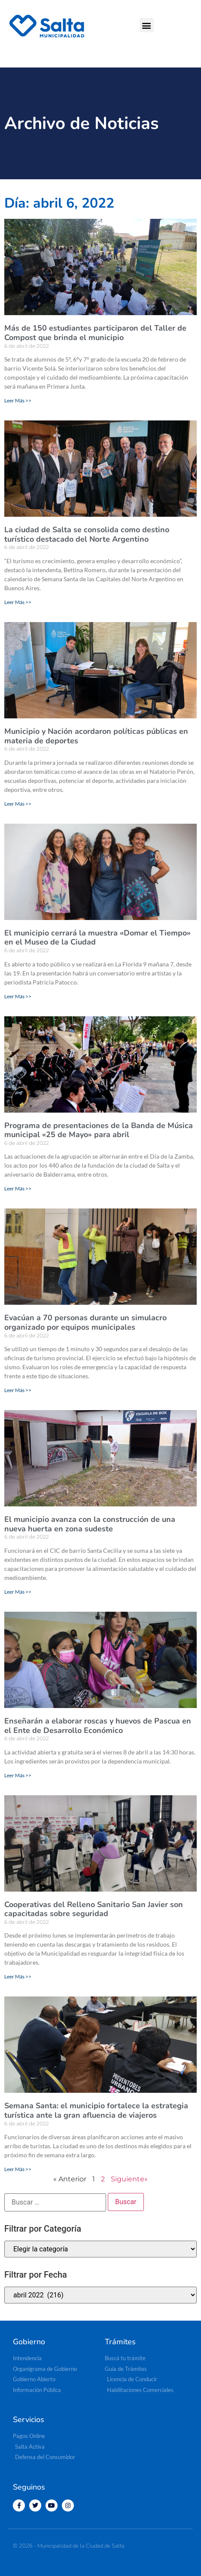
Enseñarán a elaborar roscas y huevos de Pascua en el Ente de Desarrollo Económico (97, 1726)
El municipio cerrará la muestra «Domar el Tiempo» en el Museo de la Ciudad (97, 938)
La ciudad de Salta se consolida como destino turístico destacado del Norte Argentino (86, 534)
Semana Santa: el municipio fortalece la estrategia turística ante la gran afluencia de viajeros (96, 2110)
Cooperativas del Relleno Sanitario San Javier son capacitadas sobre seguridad (93, 1909)
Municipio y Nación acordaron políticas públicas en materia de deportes (96, 736)
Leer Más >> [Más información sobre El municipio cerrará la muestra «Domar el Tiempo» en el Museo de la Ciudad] (17, 996)
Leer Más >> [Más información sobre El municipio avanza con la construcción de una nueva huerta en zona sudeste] (17, 1592)
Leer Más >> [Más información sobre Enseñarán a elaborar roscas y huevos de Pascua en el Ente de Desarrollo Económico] (17, 1775)
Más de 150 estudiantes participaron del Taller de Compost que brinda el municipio (95, 333)
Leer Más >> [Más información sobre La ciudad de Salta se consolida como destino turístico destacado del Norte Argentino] (17, 602)
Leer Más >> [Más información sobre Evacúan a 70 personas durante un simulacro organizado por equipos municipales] (17, 1390)
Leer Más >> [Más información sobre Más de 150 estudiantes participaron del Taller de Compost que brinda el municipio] (17, 400)
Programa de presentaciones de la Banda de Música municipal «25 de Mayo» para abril (98, 1130)
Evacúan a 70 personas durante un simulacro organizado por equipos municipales (85, 1322)
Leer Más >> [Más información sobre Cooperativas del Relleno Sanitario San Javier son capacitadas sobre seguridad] (17, 1976)
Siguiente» (129, 2179)
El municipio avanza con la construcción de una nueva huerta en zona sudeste (89, 1524)
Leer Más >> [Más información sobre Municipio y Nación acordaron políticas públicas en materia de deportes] (17, 803)
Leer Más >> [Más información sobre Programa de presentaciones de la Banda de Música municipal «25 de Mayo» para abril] (17, 1188)
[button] (147, 25)
